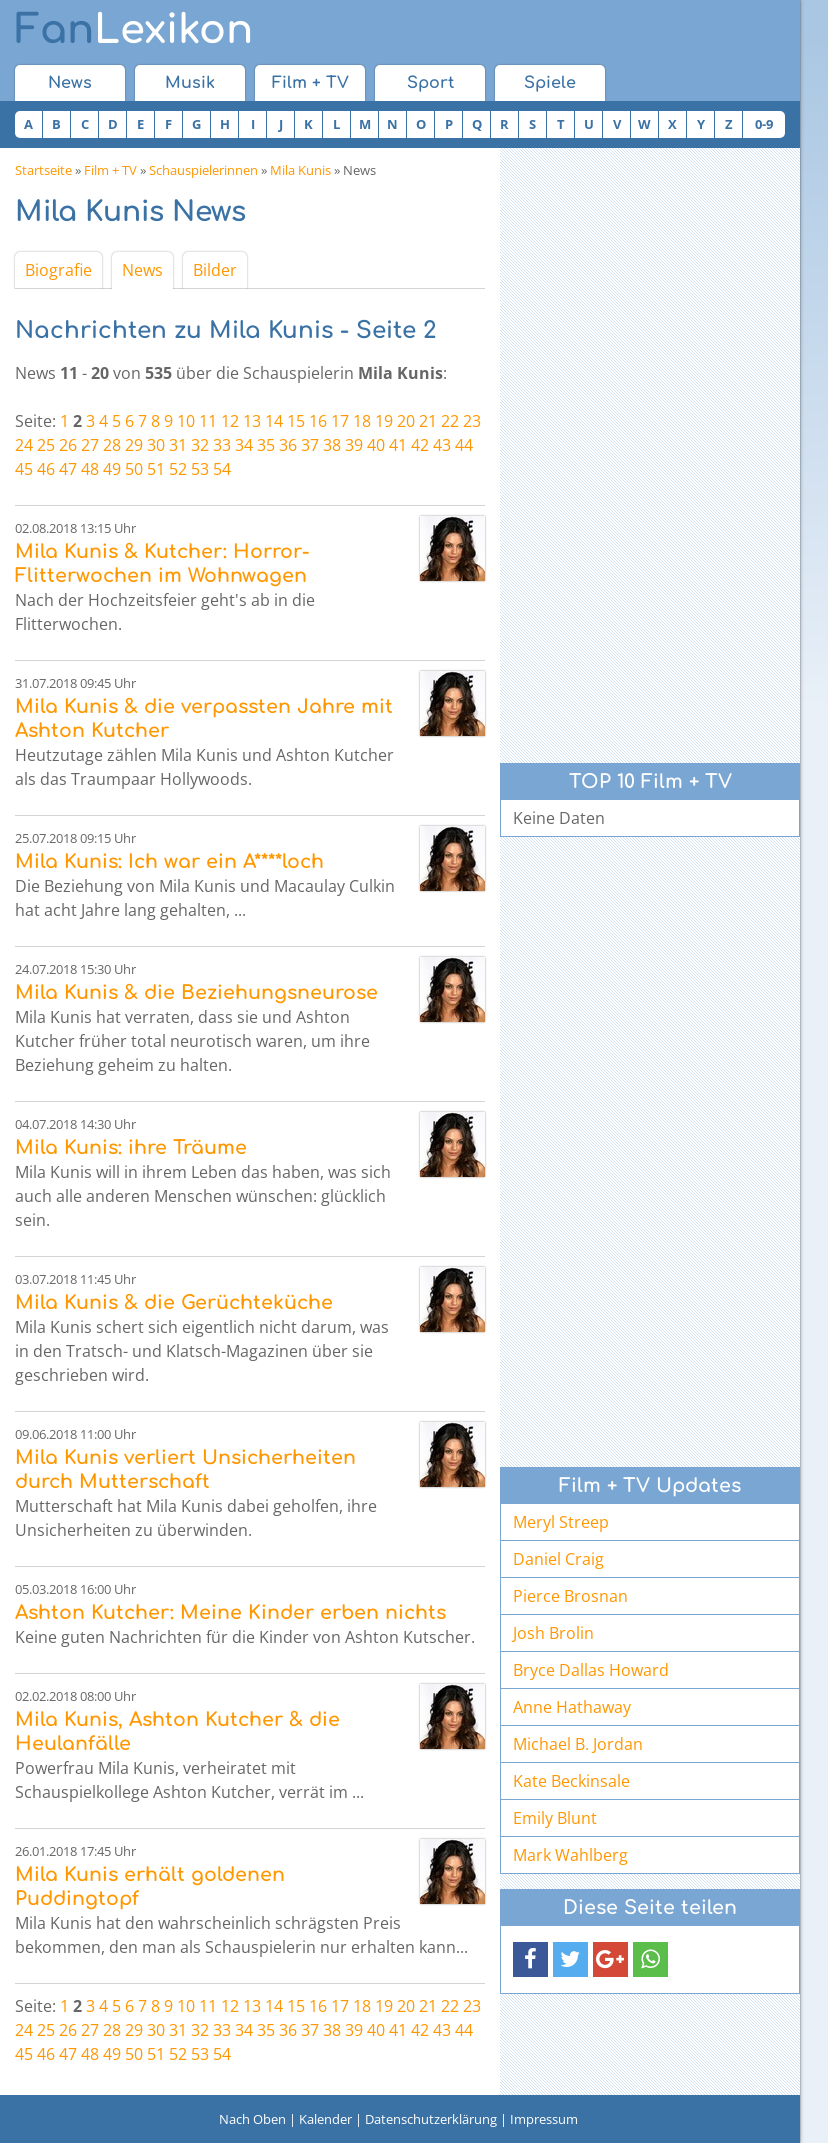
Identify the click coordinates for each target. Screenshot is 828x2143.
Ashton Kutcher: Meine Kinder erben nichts (230, 1612)
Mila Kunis (300, 170)
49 (112, 469)
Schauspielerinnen (203, 170)
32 (200, 445)
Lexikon (134, 30)
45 (24, 469)
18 (362, 421)
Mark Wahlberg (570, 1855)
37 (310, 445)
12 (230, 421)
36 (288, 445)
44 (464, 445)
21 (428, 421)
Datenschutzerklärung (431, 2119)
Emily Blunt (555, 1818)
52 (178, 469)
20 (406, 421)
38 (332, 445)
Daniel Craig (558, 1559)
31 (178, 445)
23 (472, 421)
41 (398, 445)
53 (200, 469)
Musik (190, 83)
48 (90, 469)
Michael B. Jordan (578, 1744)
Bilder (215, 270)
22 (450, 421)
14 (274, 421)
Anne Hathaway (572, 1707)
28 (112, 445)
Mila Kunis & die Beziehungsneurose (196, 992)
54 (222, 469)
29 (134, 445)
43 (442, 445)
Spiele (550, 83)
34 (244, 445)
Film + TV (310, 83)
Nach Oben (252, 2119)
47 (68, 469)
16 (318, 421)
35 (266, 445)
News (70, 83)
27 (90, 445)
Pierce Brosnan (570, 1596)
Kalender (325, 2119)
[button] (530, 1959)
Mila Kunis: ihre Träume (131, 1147)
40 (376, 445)
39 (354, 445)
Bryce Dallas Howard (591, 1670)
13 (252, 421)
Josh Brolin (553, 1633)
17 (340, 421)
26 (68, 445)
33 (222, 445)
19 (384, 421)
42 (420, 445)
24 (24, 445)
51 (156, 469)
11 (208, 421)
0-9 (764, 124)
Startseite (43, 170)
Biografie (58, 270)
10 (186, 421)
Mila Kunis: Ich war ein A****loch (169, 861)
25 (46, 445)
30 (156, 445)
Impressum (544, 2119)
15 (296, 421)
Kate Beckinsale (571, 1781)
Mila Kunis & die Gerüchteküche (174, 1302)
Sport (430, 83)
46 (46, 469)
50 (134, 469)
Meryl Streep (561, 1522)
